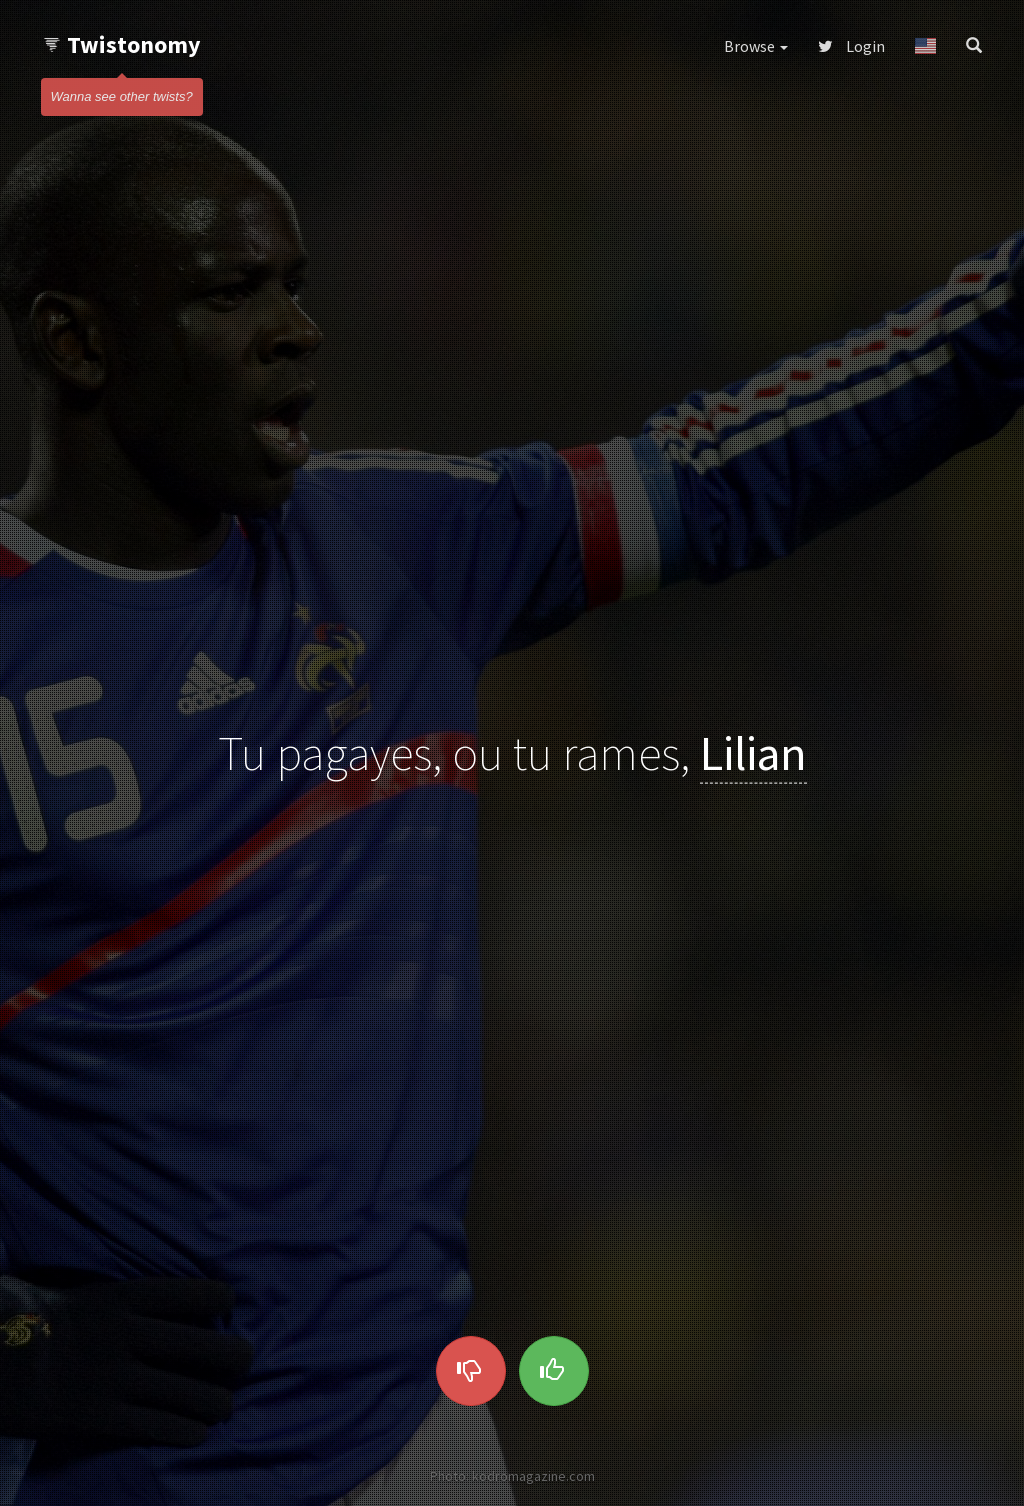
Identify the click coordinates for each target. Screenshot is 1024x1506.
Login (851, 46)
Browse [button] (756, 46)
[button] (925, 46)
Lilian (753, 753)
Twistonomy (121, 44)
